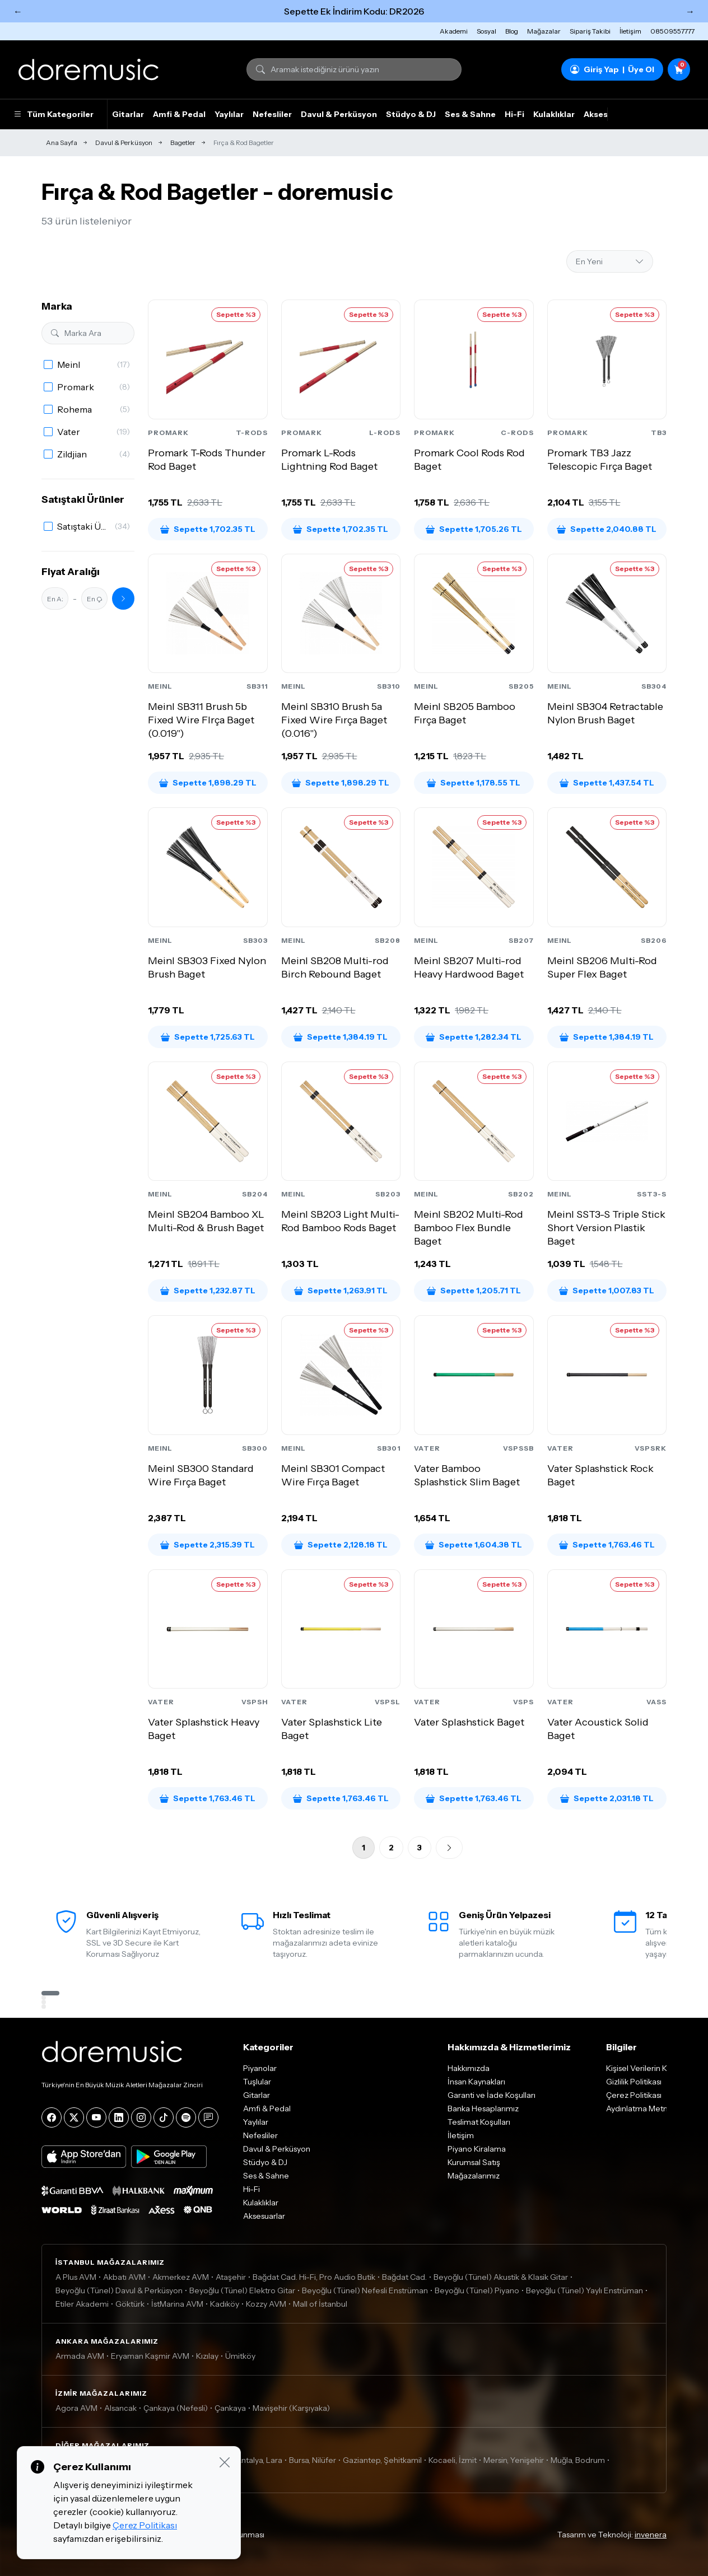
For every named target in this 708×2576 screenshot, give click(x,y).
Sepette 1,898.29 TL (208, 783)
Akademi (454, 31)
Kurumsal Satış (474, 2162)
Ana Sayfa (61, 142)
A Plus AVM (75, 2277)
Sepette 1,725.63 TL (208, 1037)
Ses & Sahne (470, 114)
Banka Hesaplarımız (483, 2108)
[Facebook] (51, 2117)
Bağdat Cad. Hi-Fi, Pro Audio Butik (314, 2277)
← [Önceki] (17, 11)
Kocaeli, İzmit (452, 2460)
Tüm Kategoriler (53, 114)
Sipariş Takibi (590, 31)
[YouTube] (96, 2117)
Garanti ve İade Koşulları (491, 2095)
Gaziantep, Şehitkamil (382, 2460)
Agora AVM (76, 2408)
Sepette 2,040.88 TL (606, 529)
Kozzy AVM (266, 2304)
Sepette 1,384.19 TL (341, 1037)
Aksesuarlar (264, 2216)
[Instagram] (141, 2117)
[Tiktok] (163, 2117)
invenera (651, 2535)
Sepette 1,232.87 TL (207, 1290)
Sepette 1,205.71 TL (474, 1290)
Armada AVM (79, 2356)
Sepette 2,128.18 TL (341, 1545)
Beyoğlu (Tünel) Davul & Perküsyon (119, 2290)
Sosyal (486, 31)
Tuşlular (257, 2082)
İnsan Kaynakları (476, 2082)
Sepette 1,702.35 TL (207, 529)
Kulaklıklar (554, 114)
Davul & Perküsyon (339, 114)
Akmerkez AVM (180, 2277)
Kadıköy (224, 2304)
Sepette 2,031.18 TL (607, 1798)
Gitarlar (128, 114)
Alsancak (120, 2408)
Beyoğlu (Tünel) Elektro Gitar (242, 2290)
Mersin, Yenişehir (513, 2460)
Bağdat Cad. (404, 2277)
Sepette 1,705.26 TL (474, 529)
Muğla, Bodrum (578, 2460)
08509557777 (672, 31)
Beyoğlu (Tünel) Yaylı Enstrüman (584, 2290)
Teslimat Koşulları (479, 2122)
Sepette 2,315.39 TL (207, 1545)
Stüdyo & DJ (411, 114)
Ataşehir (231, 2277)
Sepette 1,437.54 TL (607, 783)
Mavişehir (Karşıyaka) (291, 2408)
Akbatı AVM (124, 2277)
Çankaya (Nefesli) (175, 2408)
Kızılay (207, 2356)
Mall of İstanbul (320, 2304)
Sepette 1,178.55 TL (473, 783)
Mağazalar (544, 31)
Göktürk (130, 2304)
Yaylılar (229, 114)
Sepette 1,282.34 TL (473, 1037)
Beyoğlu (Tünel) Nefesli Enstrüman (365, 2290)
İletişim (630, 31)
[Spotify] (186, 2117)
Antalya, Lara (259, 2460)
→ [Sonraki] (690, 11)
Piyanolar (260, 2068)
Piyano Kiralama (477, 2149)
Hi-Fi (514, 114)
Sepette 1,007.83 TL (606, 1290)
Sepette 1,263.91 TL (341, 1290)
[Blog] (208, 2117)
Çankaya (230, 2408)
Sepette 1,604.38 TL (473, 1545)
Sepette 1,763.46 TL (607, 1545)
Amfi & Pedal (179, 114)
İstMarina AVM (177, 2304)
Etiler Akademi (82, 2304)
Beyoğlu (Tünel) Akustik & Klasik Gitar (501, 2277)
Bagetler (182, 142)
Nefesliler (272, 114)
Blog (511, 31)
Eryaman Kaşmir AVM (150, 2356)
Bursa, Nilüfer (312, 2460)
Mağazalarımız (474, 2176)
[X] (74, 2117)
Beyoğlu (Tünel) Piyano (477, 2290)
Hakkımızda (469, 2068)
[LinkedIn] (119, 2117)
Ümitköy (240, 2356)
